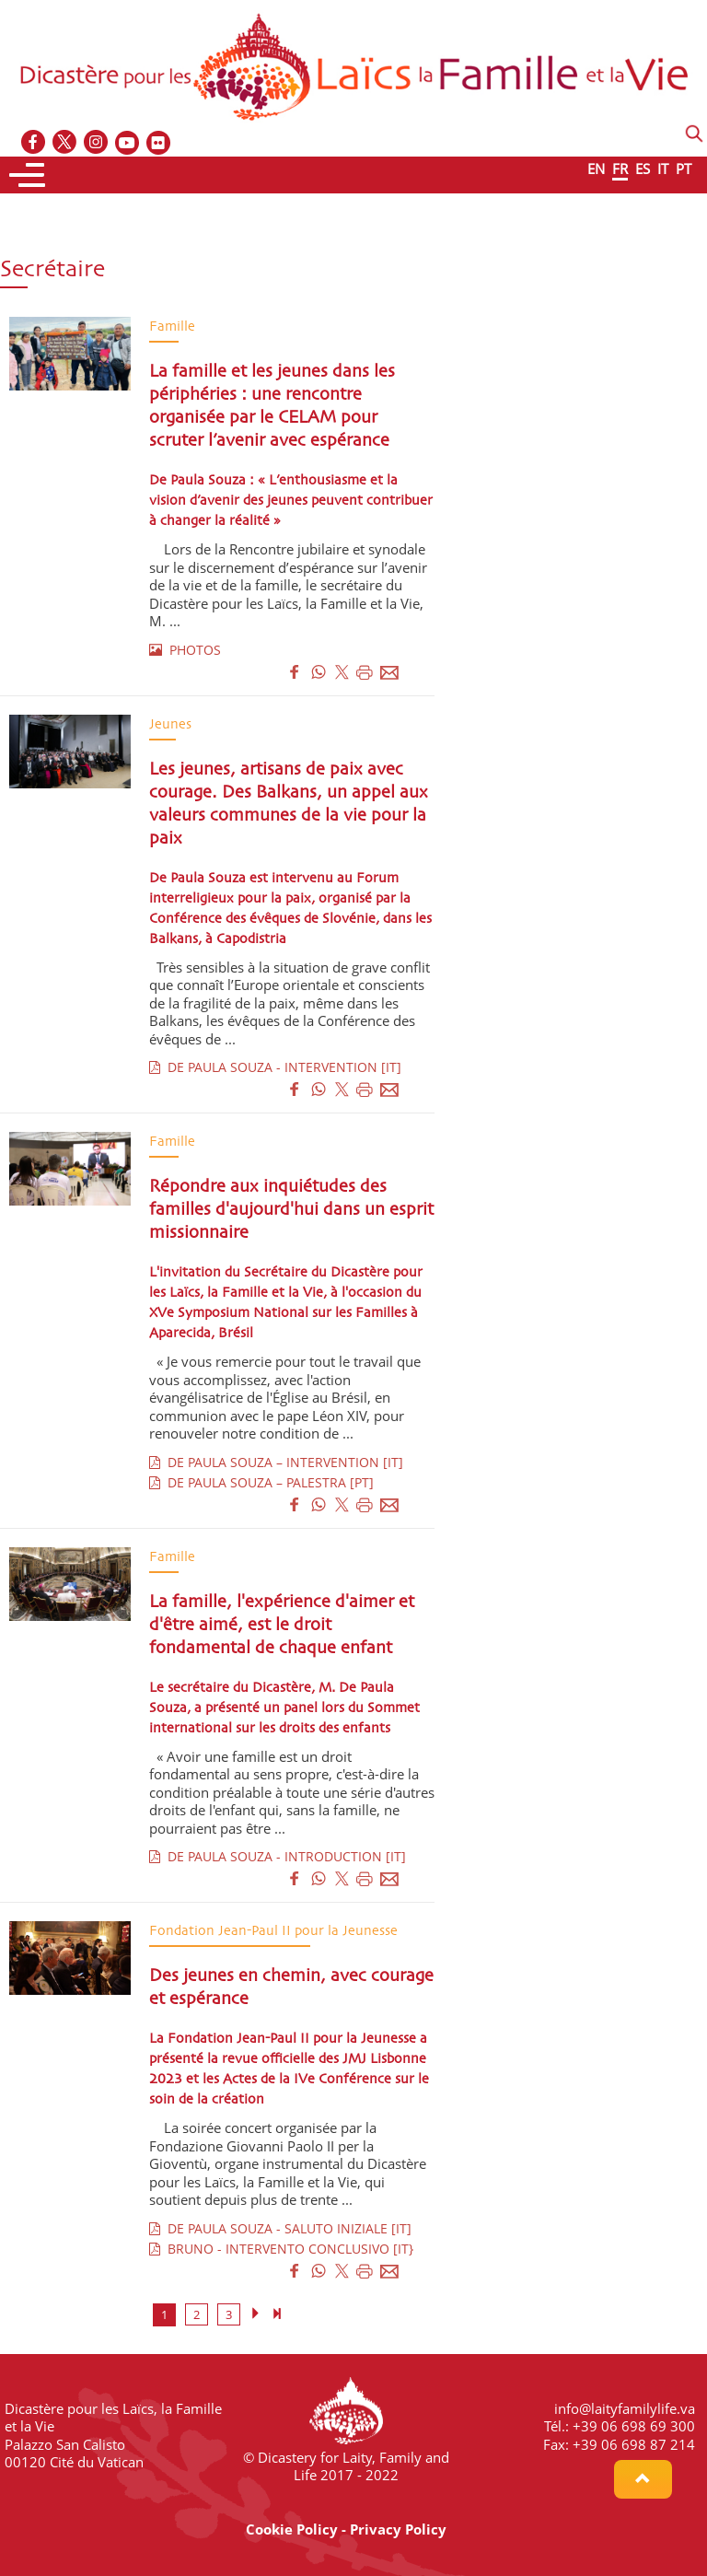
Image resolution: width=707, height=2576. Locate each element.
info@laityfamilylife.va (624, 2408)
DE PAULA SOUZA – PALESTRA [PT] (261, 1482)
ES (642, 168)
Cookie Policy (292, 2529)
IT (662, 168)
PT (683, 168)
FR (620, 168)
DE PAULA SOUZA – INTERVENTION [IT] (276, 1462)
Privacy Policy (398, 2529)
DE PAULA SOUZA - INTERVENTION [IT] (275, 1067)
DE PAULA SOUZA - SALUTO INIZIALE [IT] (280, 2228)
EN (596, 168)
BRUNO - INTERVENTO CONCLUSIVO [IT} (281, 2248)
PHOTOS (185, 650)
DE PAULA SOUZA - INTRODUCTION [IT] (277, 1856)
